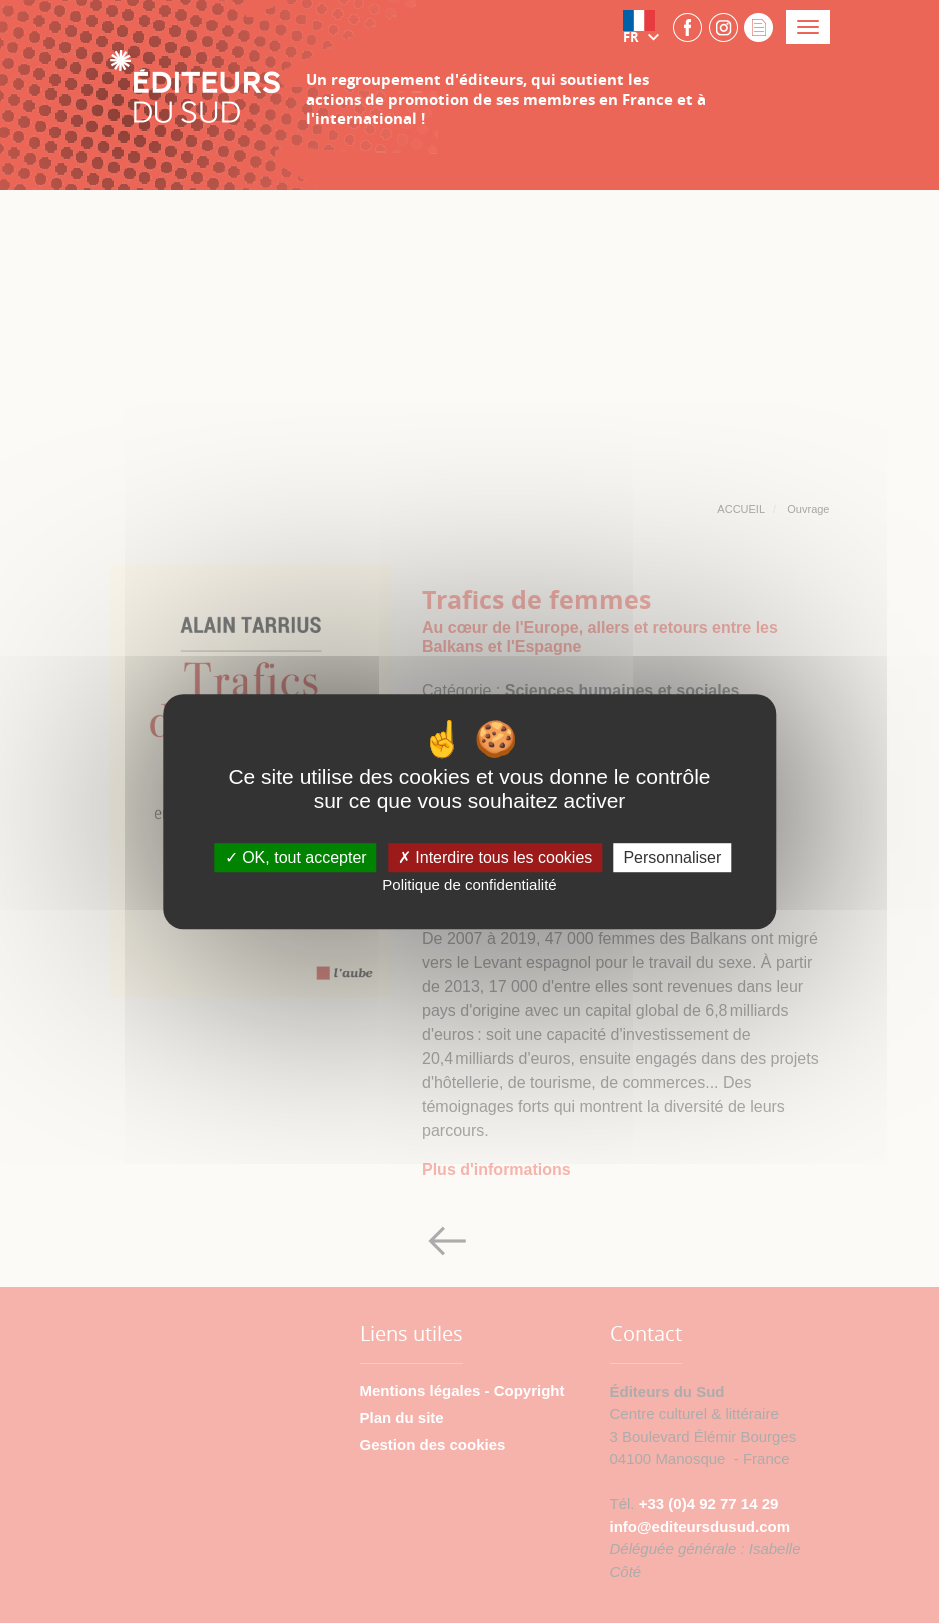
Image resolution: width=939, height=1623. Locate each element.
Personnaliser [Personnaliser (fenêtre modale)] (672, 857)
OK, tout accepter (296, 857)
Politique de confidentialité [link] (469, 884)
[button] (645, 27)
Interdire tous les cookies (495, 857)
